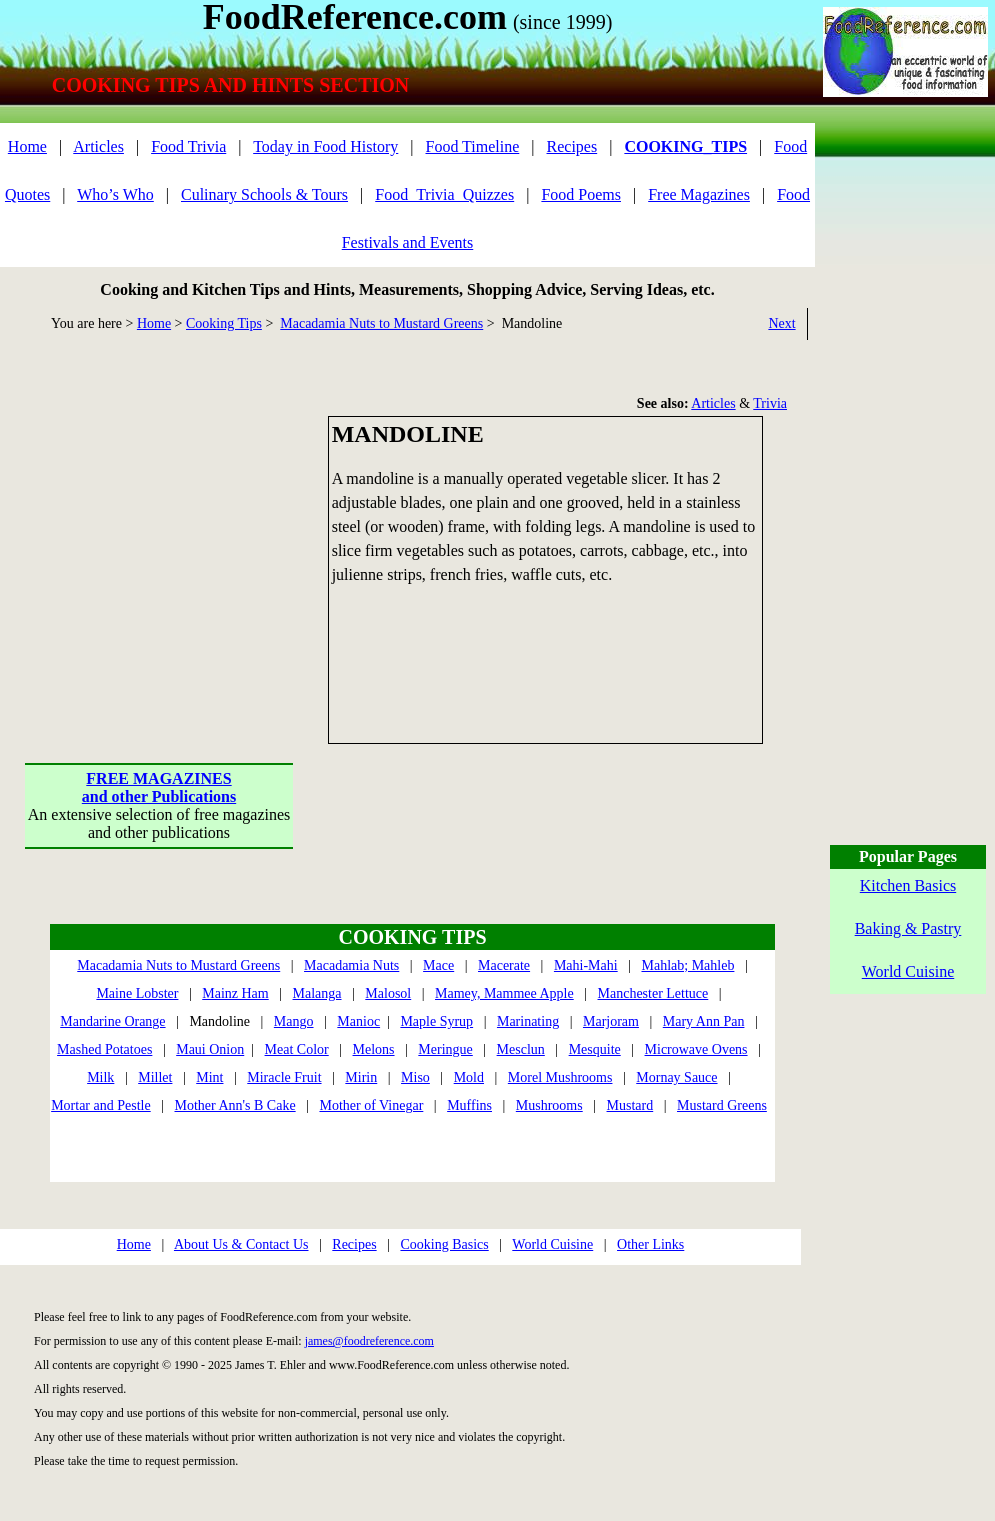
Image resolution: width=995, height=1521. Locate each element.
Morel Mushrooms (560, 1077)
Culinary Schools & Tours (264, 194)
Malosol (388, 993)
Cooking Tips (224, 323)
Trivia (770, 403)
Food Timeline (473, 146)
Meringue (445, 1049)
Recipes (572, 146)
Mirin (361, 1077)
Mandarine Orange (112, 1021)
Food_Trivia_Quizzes (444, 194)
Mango (294, 1021)
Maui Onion (210, 1049)
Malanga (317, 993)
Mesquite (595, 1049)
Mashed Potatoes (104, 1049)
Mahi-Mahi (586, 965)
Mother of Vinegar (371, 1105)
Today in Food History (325, 146)
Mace (438, 965)
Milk (100, 1077)
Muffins (469, 1105)
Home (27, 146)
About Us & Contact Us (241, 1244)
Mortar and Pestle (101, 1105)
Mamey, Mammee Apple (504, 993)
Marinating (528, 1021)
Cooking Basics (444, 1244)
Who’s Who (115, 194)
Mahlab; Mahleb (687, 965)
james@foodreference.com (369, 1341)
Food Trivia (188, 146)
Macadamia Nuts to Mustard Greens (381, 323)
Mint (209, 1077)
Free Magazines (699, 194)
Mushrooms (549, 1105)
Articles (98, 146)
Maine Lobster (137, 993)
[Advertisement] (160, 541)
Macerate (504, 965)
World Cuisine (552, 1244)
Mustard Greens (722, 1105)
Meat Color (297, 1049)
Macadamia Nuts (351, 965)
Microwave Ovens (696, 1049)
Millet (155, 1077)
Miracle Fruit (284, 1077)
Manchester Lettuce (653, 993)
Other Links (650, 1244)
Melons (374, 1049)
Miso (415, 1077)
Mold (469, 1077)
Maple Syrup (436, 1021)
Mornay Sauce (676, 1077)
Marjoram (611, 1021)
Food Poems (581, 194)
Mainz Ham (235, 993)
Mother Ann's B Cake (235, 1105)
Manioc (358, 1021)
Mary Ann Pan (704, 1021)
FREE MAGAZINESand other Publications (159, 787)
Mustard (630, 1105)
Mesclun (521, 1049)
